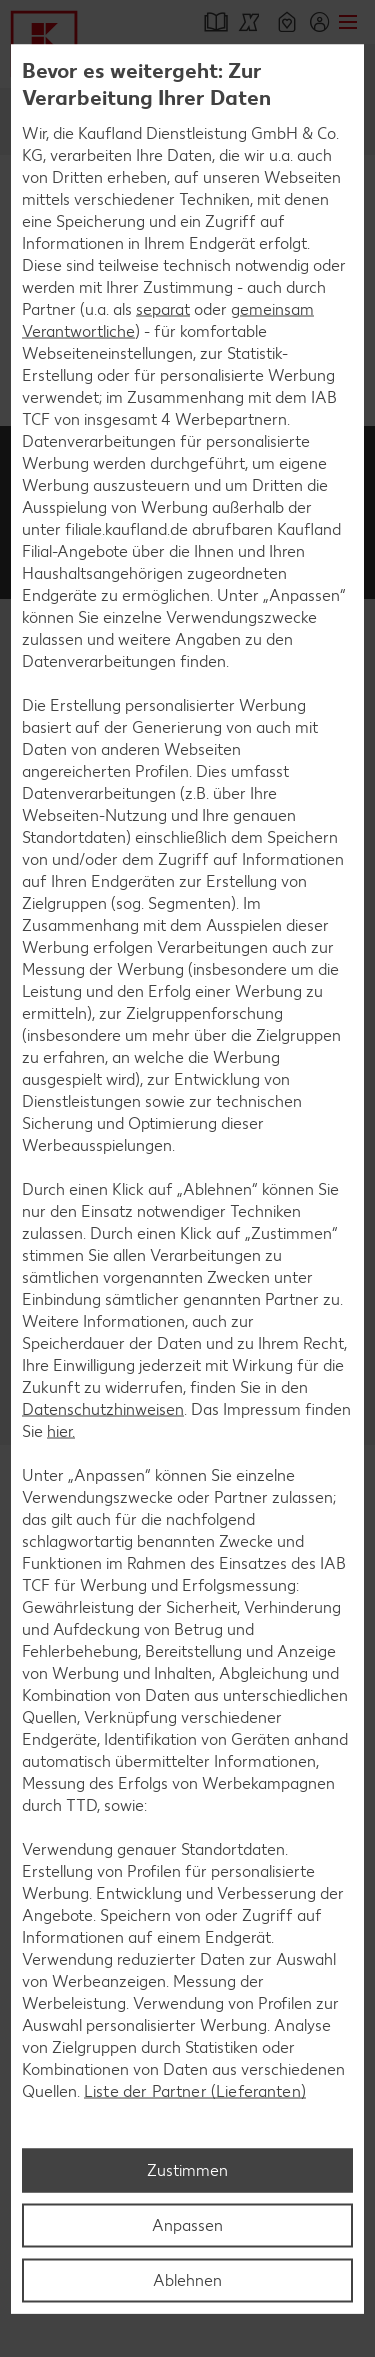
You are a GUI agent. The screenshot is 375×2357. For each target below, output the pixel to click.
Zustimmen (187, 2169)
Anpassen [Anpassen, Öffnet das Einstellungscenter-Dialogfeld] (187, 2224)
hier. (61, 1431)
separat (163, 309)
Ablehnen (187, 2279)
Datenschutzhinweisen (103, 1409)
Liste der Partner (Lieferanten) (195, 2091)
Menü (347, 22)
